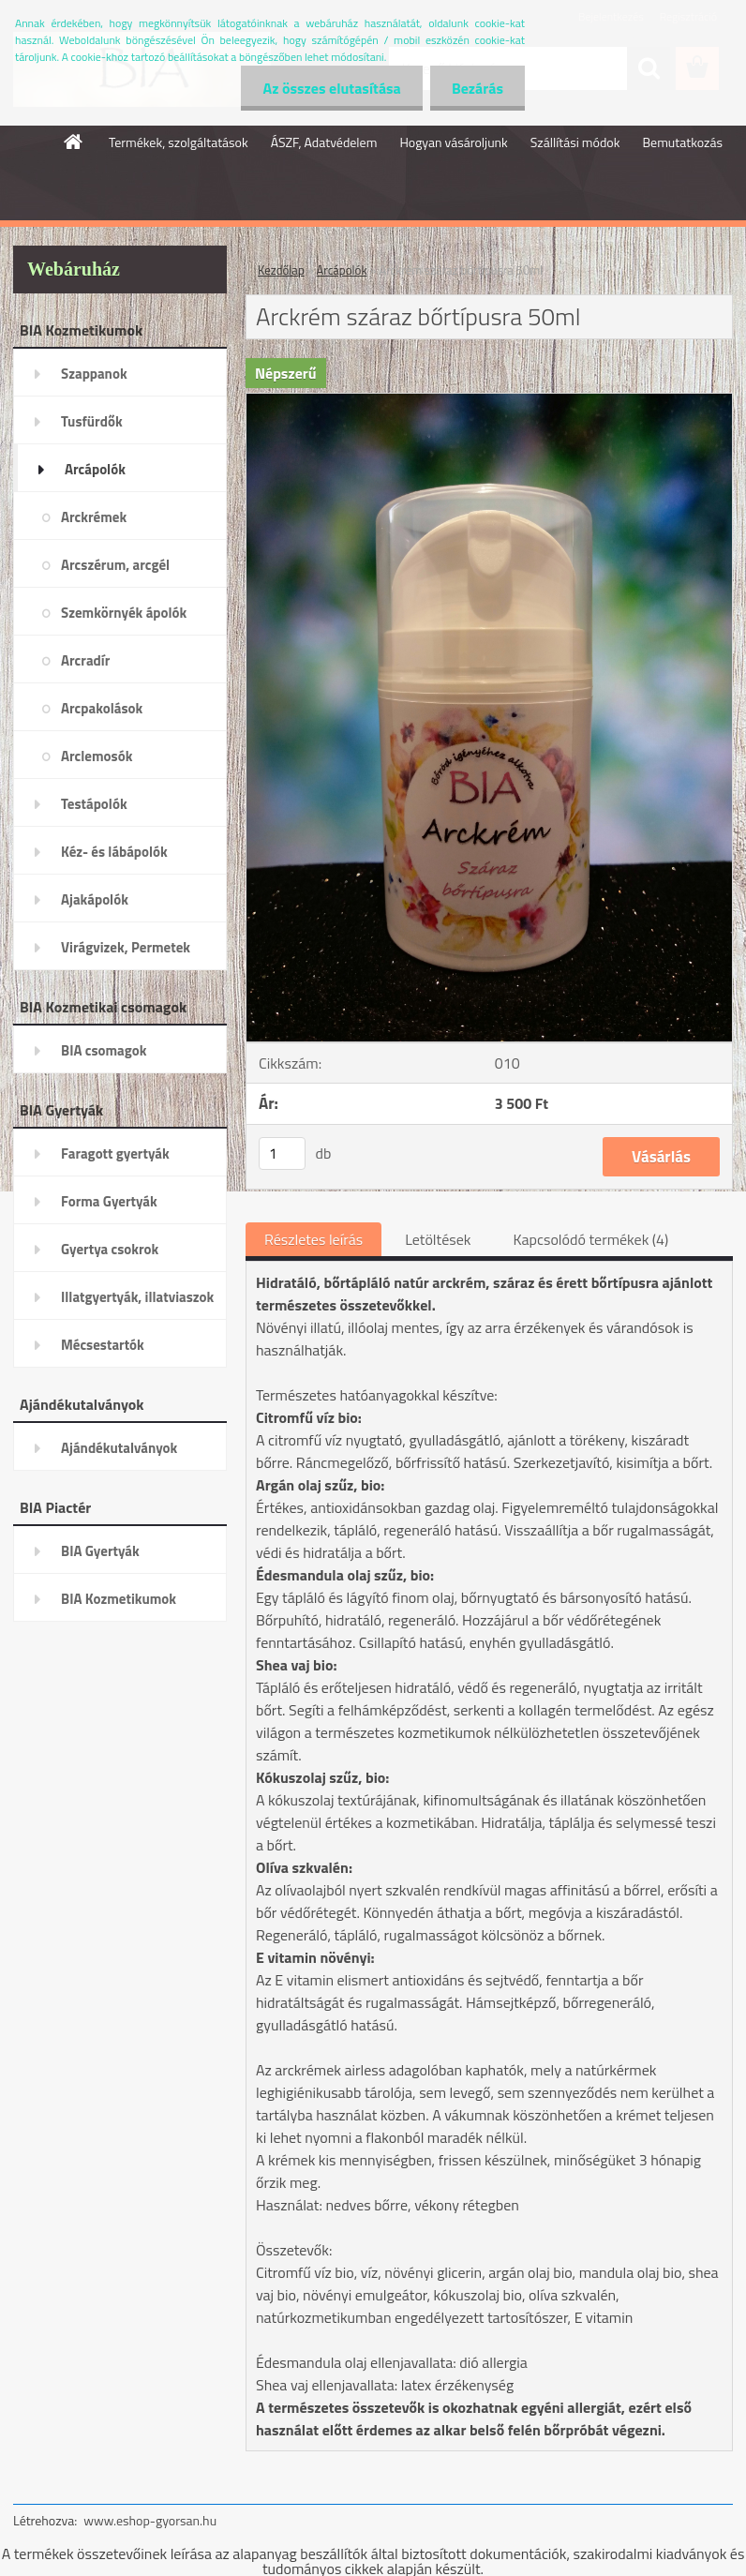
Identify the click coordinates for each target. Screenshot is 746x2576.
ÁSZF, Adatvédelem (324, 142)
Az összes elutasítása (326, 88)
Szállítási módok (575, 142)
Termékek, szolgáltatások (178, 142)
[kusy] (282, 1153)
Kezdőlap (281, 270)
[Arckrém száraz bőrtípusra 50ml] (489, 401)
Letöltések (437, 1239)
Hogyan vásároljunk (453, 142)
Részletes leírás (313, 1239)
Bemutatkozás (682, 142)
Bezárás (475, 88)
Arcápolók (342, 270)
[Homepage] (74, 141)
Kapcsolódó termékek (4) (590, 1239)
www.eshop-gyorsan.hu (149, 2520)
